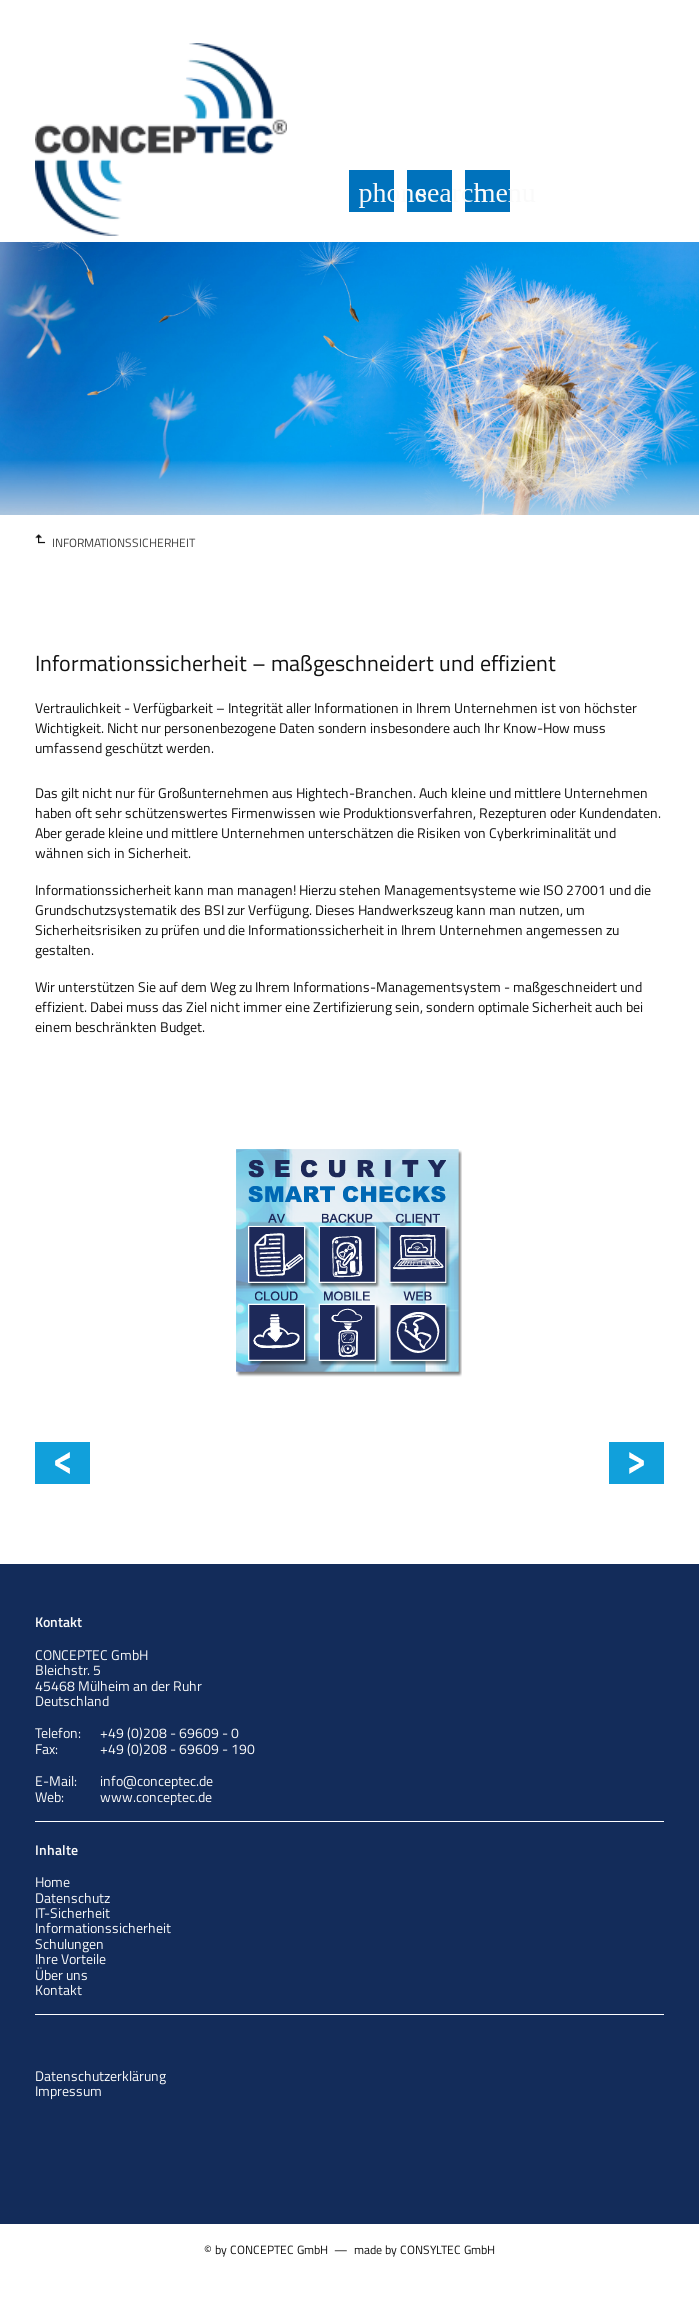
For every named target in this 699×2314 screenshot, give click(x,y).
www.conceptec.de (156, 1796)
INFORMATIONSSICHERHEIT (123, 542)
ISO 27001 (626, 1463)
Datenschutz (72, 1897)
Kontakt (58, 1989)
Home (52, 1881)
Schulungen (69, 1943)
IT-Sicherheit (72, 1912)
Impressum (68, 2090)
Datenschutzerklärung (100, 2075)
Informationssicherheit (186, 1463)
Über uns (61, 1974)
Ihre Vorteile (70, 1958)
